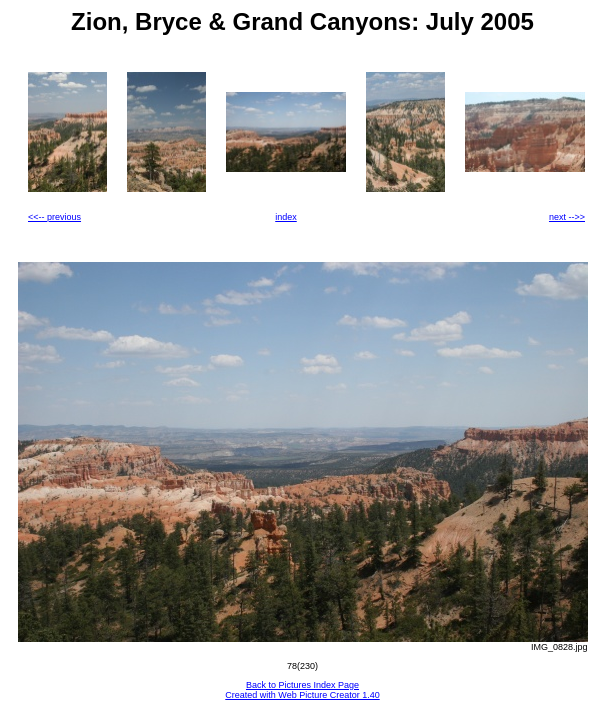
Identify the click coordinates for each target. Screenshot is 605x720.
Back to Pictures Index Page (302, 685)
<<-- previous (54, 217)
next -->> (567, 217)
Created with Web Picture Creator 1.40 (302, 695)
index (286, 217)
